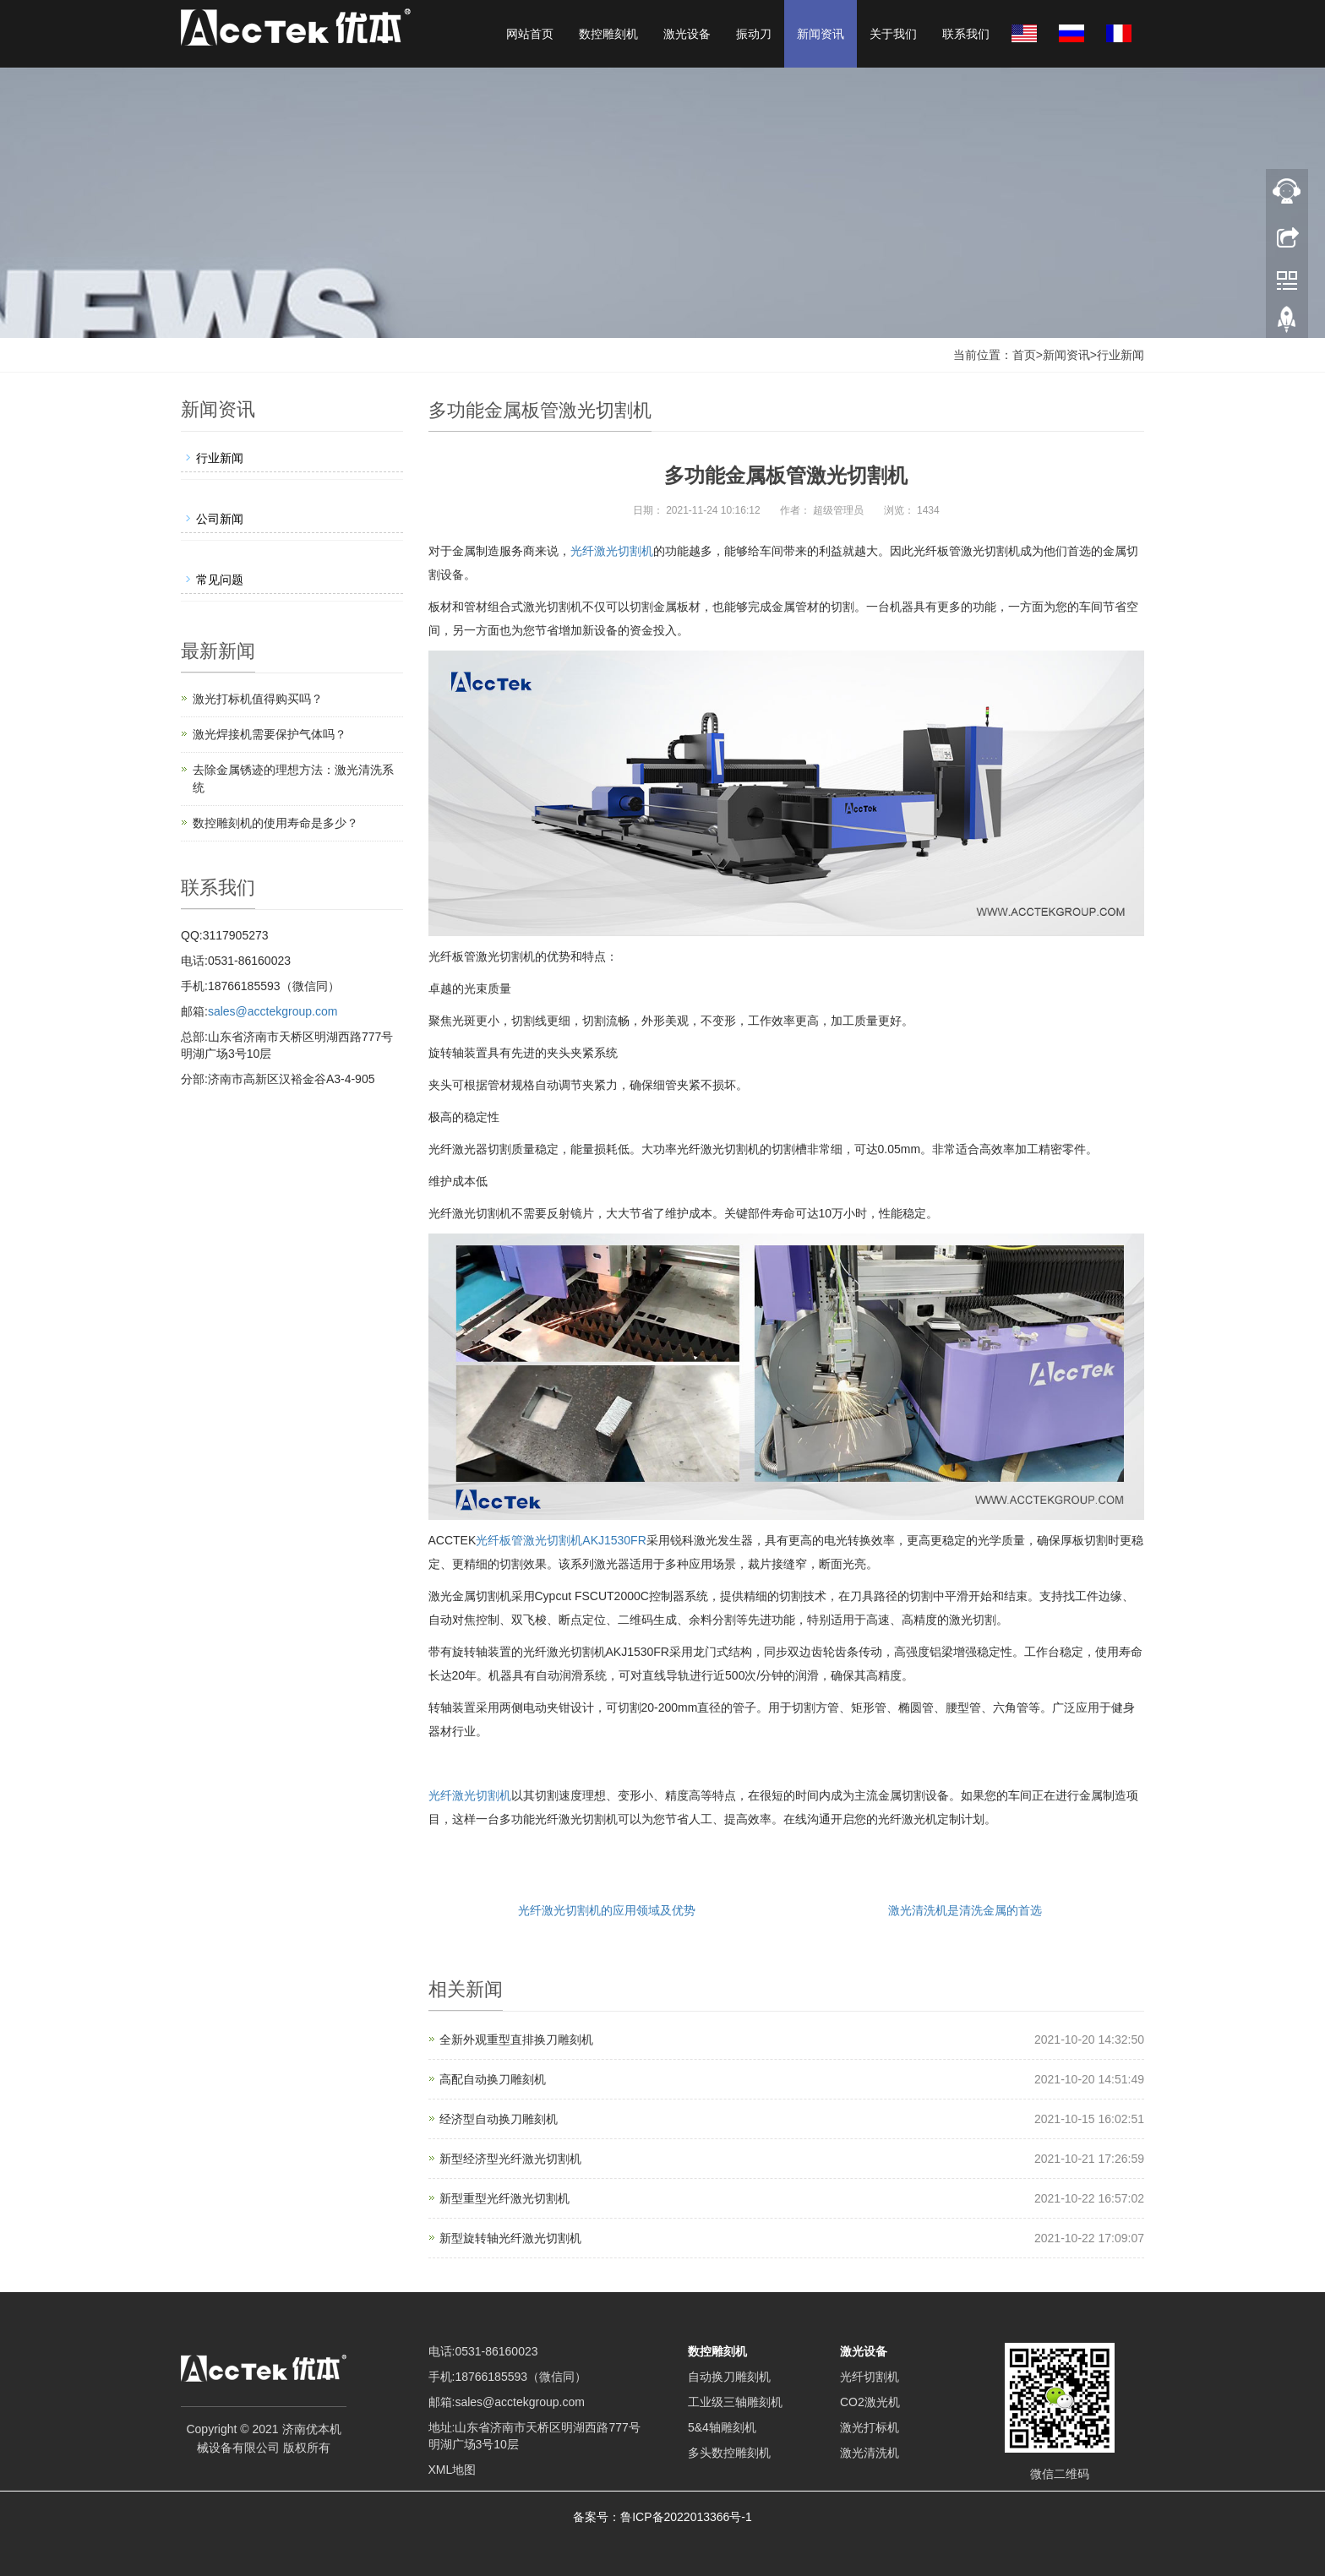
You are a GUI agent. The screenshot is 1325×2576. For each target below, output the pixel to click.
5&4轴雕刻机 (722, 2427)
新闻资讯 (820, 34)
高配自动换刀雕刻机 (492, 2079)
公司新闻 (219, 519)
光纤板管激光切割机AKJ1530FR (561, 1540)
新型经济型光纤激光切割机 (510, 2158)
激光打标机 (869, 2427)
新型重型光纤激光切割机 (504, 2198)
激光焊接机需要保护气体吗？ (269, 734)
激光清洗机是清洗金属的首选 (965, 1910)
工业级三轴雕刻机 (735, 2402)
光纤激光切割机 (611, 551)
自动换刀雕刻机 (729, 2376)
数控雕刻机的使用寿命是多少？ (275, 823)
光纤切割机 (869, 2376)
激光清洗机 (869, 2452)
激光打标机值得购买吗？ (258, 698)
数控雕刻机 (608, 34)
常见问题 (219, 579)
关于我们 (893, 34)
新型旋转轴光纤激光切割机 (510, 2238)
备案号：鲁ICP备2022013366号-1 (662, 2517)
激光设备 (687, 34)
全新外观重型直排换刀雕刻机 (516, 2039)
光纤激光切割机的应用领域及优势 (606, 1910)
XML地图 (452, 2469)
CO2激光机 (870, 2402)
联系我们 (966, 34)
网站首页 (529, 34)
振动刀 (754, 34)
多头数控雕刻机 (729, 2452)
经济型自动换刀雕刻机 (498, 2119)
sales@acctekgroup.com (273, 1011)
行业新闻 (1120, 355)
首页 (1024, 355)
